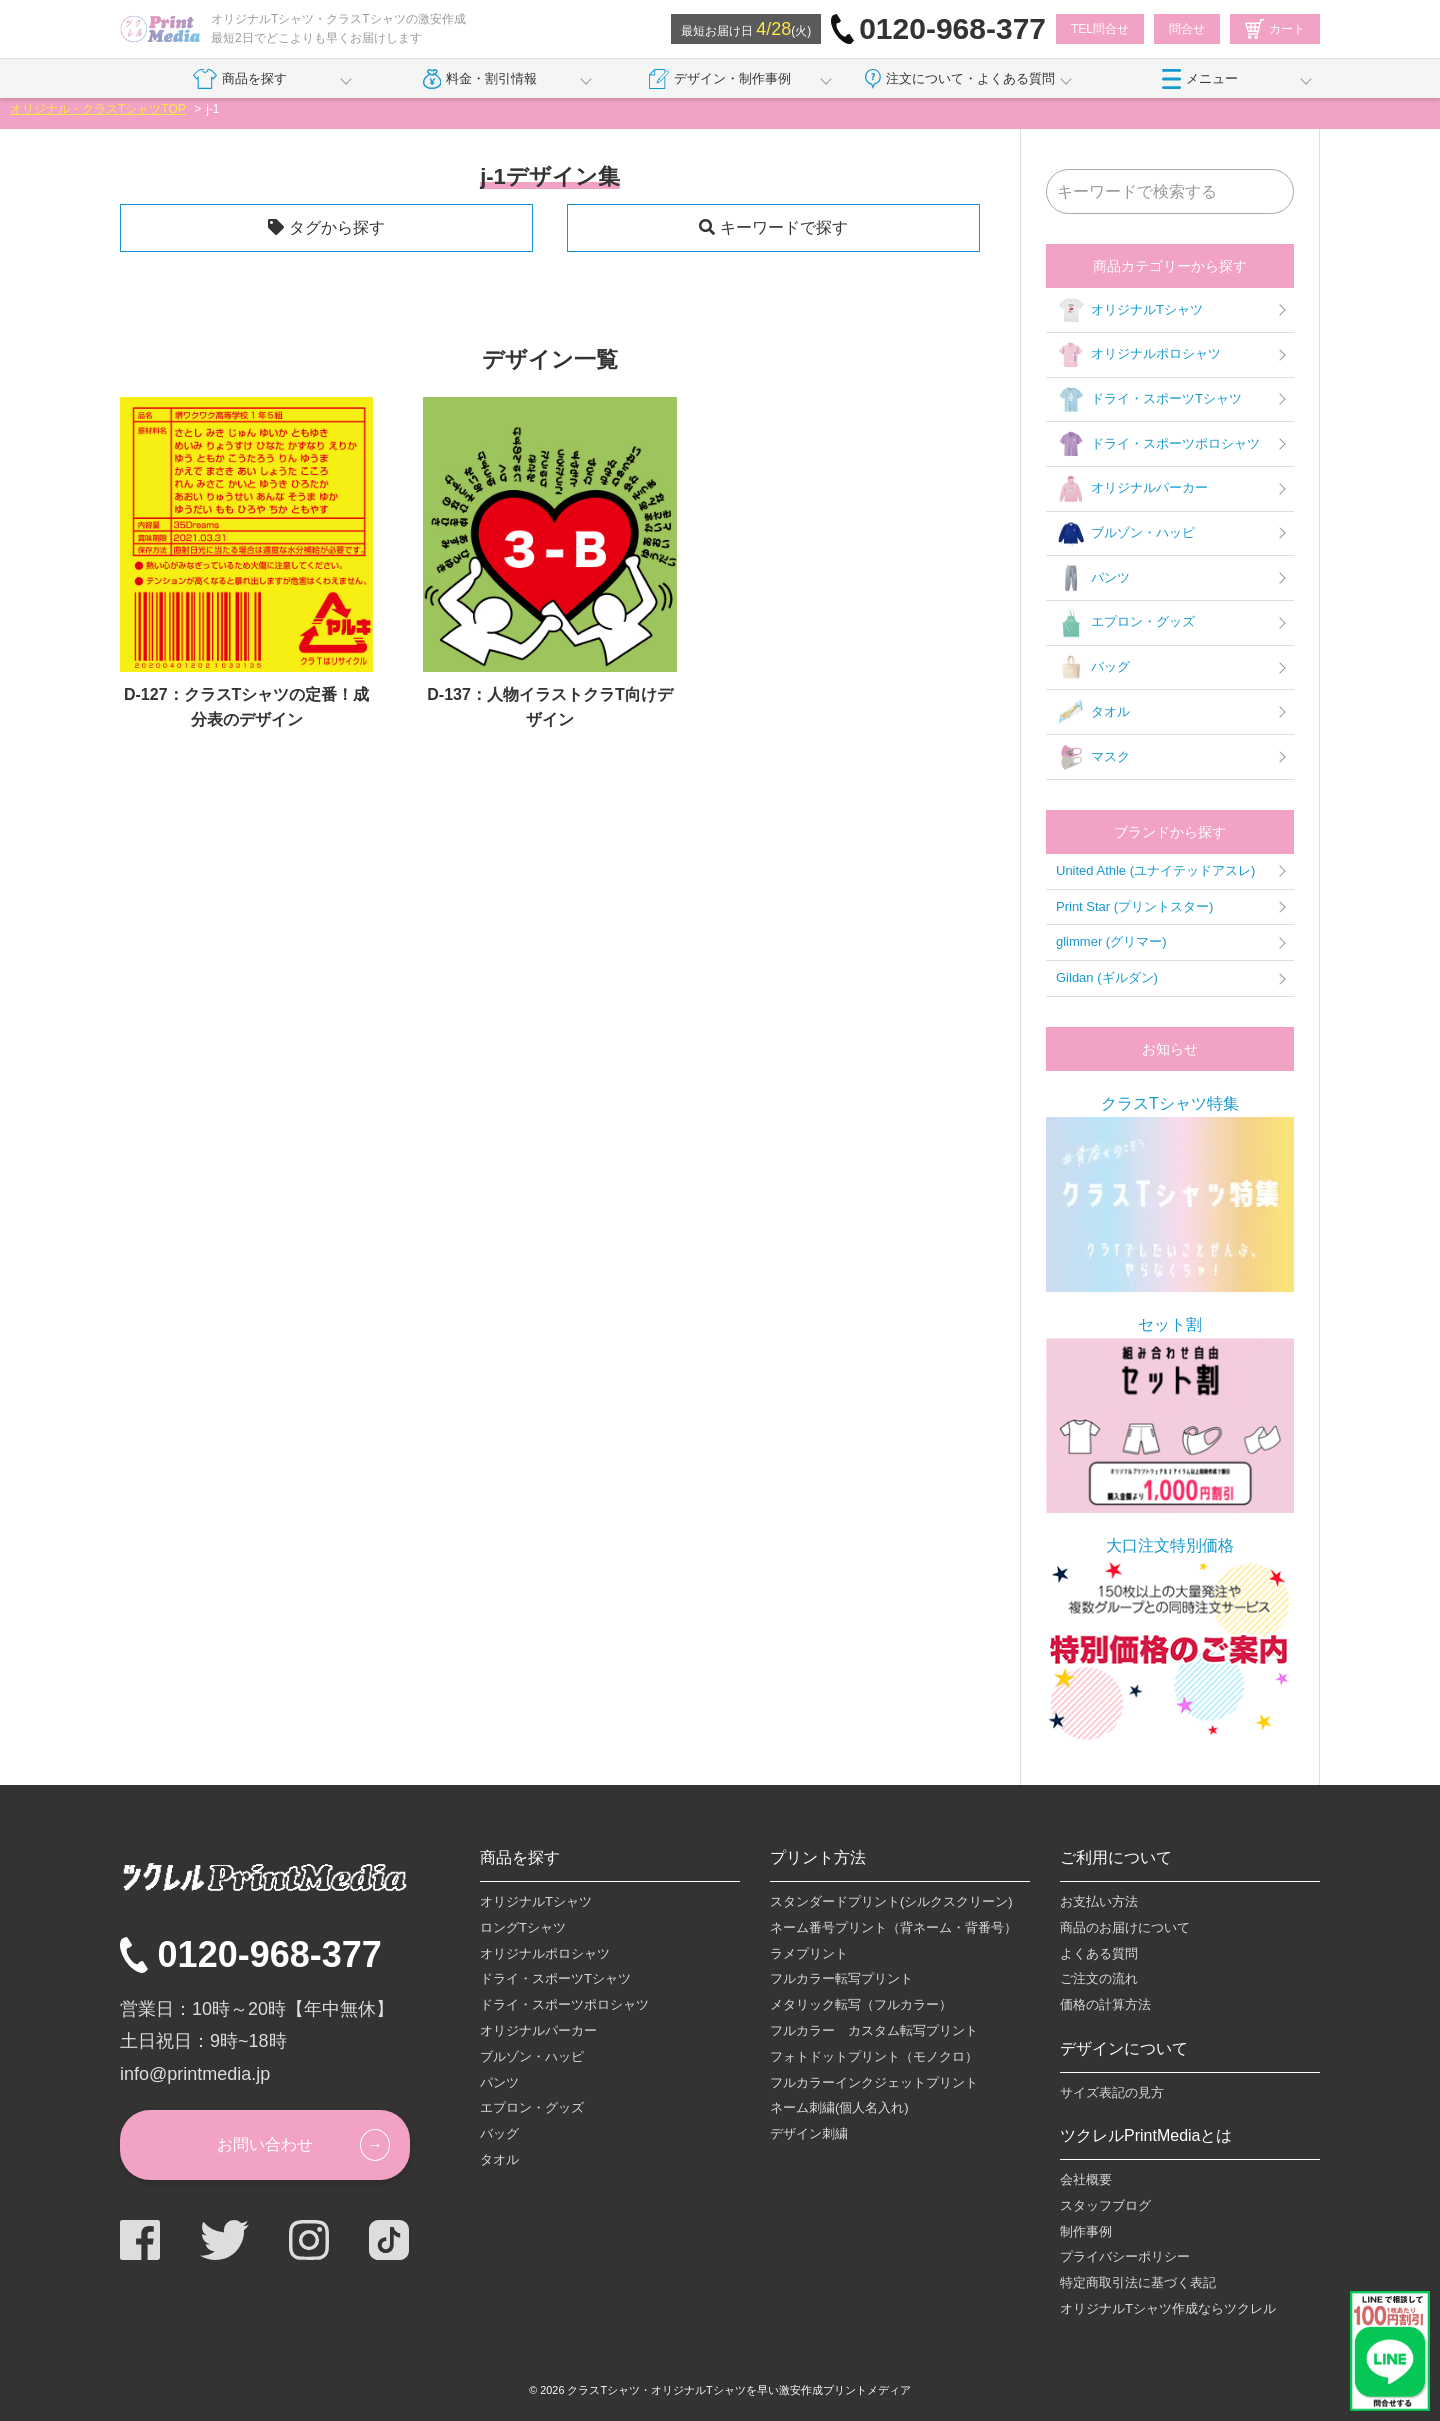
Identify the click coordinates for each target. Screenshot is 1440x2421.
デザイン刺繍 (809, 2133)
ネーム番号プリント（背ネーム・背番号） (893, 1927)
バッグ (1093, 668)
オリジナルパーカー (1132, 489)
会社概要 (1086, 2179)
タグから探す (337, 227)
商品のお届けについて (1125, 1927)
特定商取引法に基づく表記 (1138, 2282)
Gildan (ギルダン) (1107, 977)
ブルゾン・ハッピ (1125, 534)
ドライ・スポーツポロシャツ (1158, 444)
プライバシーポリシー (1125, 2256)
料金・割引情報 (480, 79)
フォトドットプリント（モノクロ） (874, 2056)
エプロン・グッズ (1125, 623)
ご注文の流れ (1099, 1978)
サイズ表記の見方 (1112, 2092)
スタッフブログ (1105, 2205)
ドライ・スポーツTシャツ (1149, 400)
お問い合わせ (265, 2144)
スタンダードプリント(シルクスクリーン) (891, 1901)
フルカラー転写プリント (841, 1978)
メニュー (1200, 79)
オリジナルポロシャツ (1138, 355)
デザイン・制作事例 (720, 79)
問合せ (1187, 29)
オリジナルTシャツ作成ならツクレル (1168, 2308)
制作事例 (1086, 2231)
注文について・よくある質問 (960, 79)
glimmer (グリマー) (1111, 941)
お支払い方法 (1099, 1901)
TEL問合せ (1100, 29)
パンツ (1093, 578)
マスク (1093, 757)
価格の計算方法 (1105, 2004)
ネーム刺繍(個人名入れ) (839, 2107)
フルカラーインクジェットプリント (874, 2082)
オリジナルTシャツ (1129, 310)
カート (1275, 29)
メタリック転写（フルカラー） (861, 2004)
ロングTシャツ (523, 1927)
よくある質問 (1099, 1953)
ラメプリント (809, 1953)
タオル (1093, 712)
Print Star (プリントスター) (1134, 906)
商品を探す (239, 79)
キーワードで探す (784, 227)
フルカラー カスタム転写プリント (874, 2030)
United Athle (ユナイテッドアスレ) (1155, 870)
